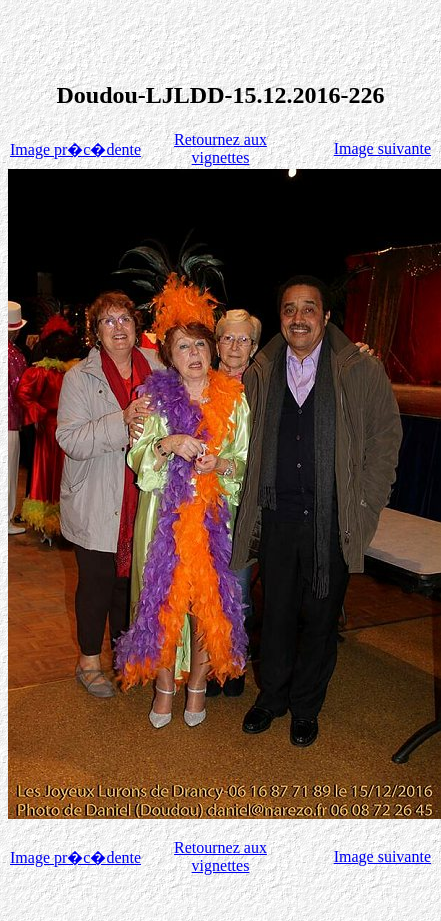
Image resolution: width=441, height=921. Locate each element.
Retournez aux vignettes (220, 148)
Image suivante (382, 148)
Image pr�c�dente (75, 149)
